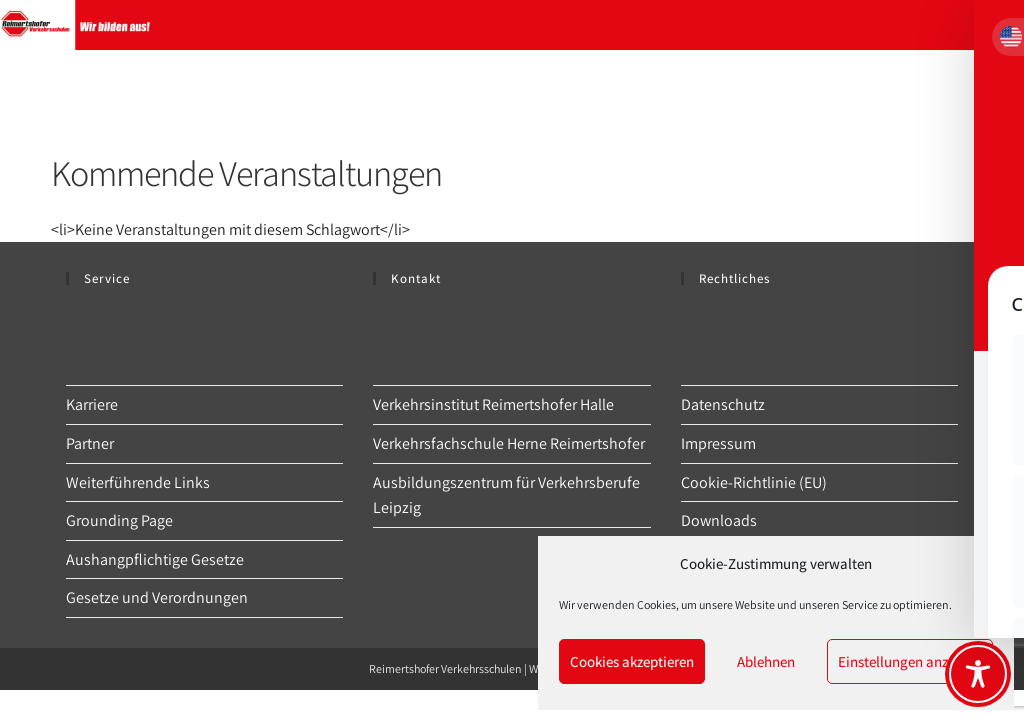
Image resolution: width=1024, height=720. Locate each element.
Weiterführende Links (138, 482)
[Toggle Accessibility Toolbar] (978, 674)
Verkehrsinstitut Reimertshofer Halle (493, 404)
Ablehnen (766, 661)
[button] (983, 564)
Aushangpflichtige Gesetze (155, 559)
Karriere (92, 404)
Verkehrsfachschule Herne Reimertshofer (509, 443)
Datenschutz (723, 404)
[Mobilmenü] (994, 25)
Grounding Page (119, 520)
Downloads (719, 520)
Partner (90, 443)
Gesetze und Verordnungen (157, 597)
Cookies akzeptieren (632, 661)
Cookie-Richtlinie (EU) (754, 482)
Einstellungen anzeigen (910, 661)
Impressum (718, 443)
